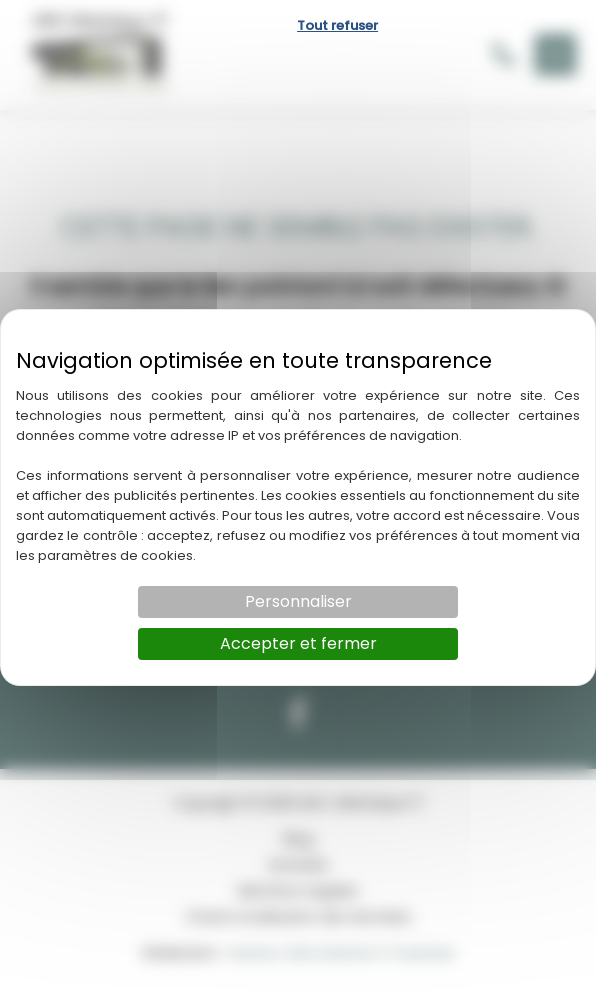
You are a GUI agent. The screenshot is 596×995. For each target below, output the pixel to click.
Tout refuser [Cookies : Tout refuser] (337, 25)
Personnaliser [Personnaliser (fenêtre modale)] (298, 601)
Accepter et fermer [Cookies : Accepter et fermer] (298, 643)
